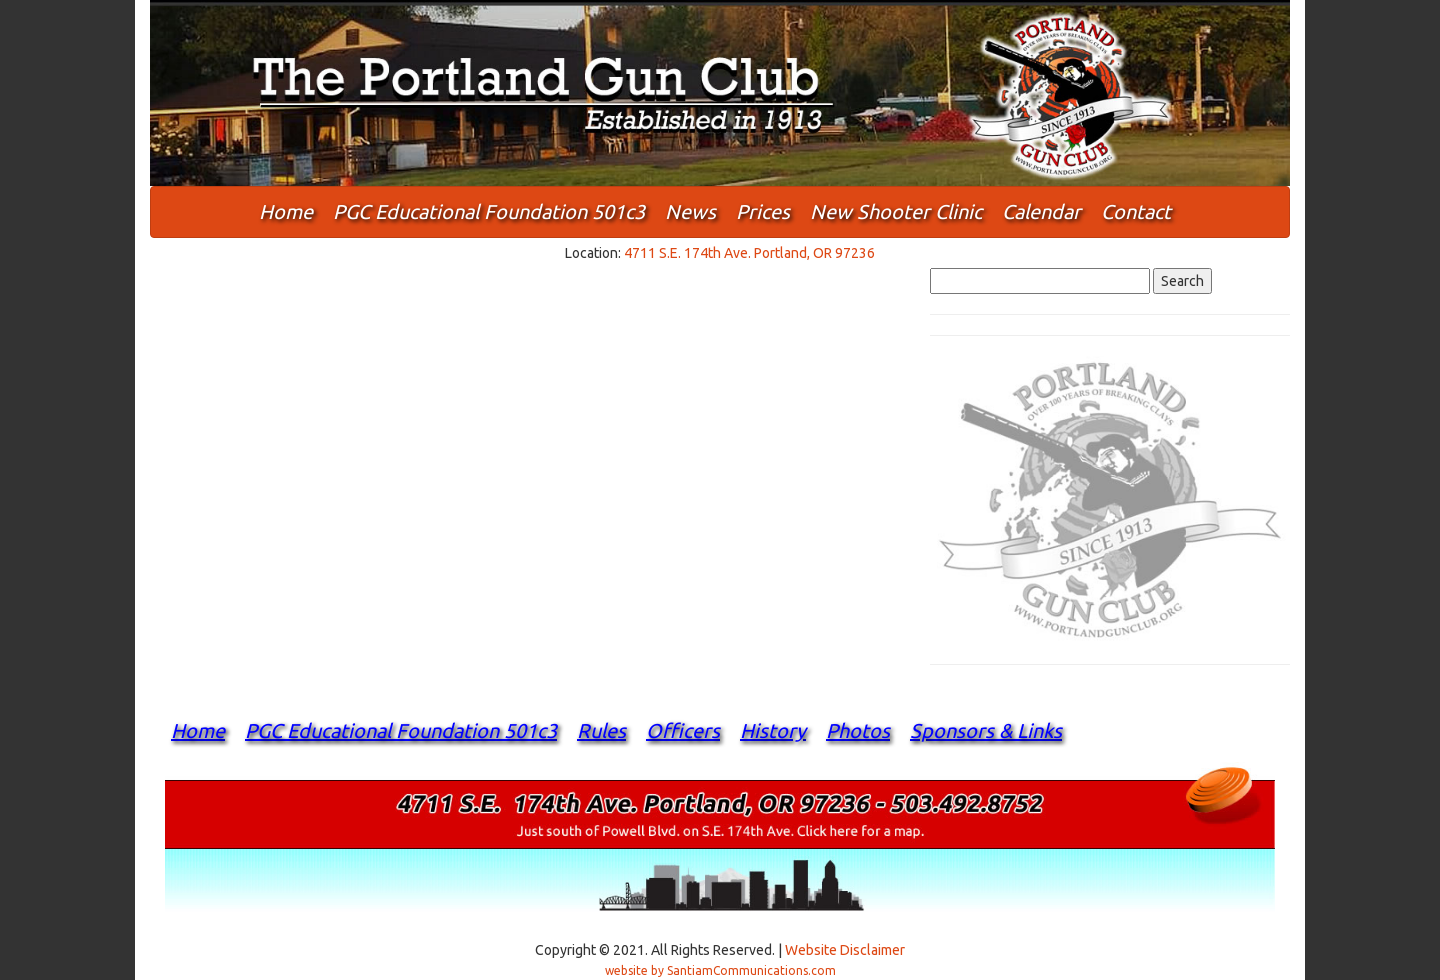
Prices (763, 211)
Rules (601, 730)
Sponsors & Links (986, 730)
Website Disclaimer (845, 950)
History (773, 730)
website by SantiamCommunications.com (720, 970)
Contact (1136, 211)
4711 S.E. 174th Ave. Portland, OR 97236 (749, 253)
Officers (683, 730)
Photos (858, 730)
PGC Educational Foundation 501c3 (489, 211)
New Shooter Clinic (896, 211)
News (690, 211)
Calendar (1041, 211)
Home (286, 211)
